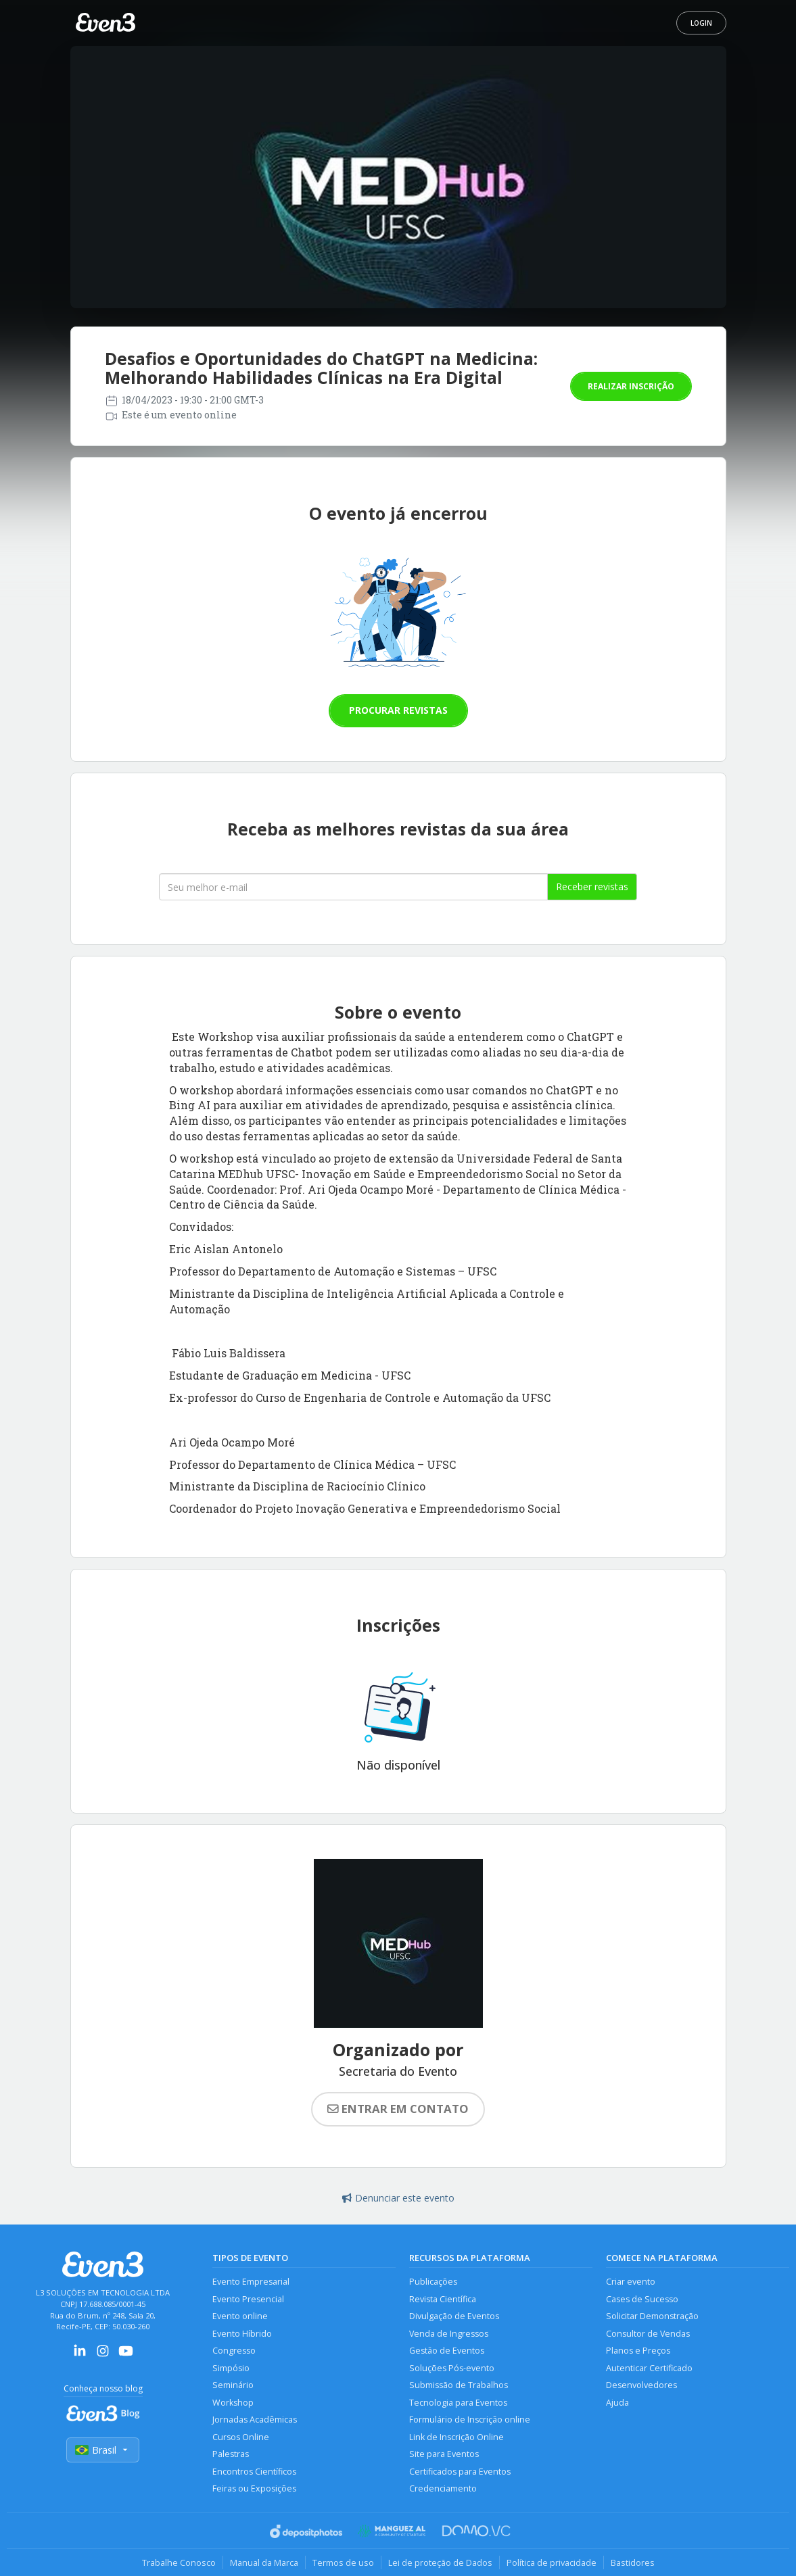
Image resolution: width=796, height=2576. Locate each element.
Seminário (233, 2385)
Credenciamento (443, 2488)
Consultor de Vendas (648, 2333)
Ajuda (617, 2402)
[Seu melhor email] (353, 886)
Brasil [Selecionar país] (103, 2450)
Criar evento (630, 2281)
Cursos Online (240, 2437)
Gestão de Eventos (446, 2350)
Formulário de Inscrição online (469, 2419)
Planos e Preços (638, 2350)
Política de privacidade (551, 2562)
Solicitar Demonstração (652, 2316)
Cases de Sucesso (642, 2299)
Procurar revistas (398, 710)
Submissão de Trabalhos (458, 2385)
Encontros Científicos (254, 2471)
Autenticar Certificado (649, 2368)
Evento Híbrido (242, 2333)
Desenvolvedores (641, 2385)
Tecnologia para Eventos (458, 2402)
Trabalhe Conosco (179, 2562)
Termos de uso (343, 2562)
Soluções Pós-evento (451, 2368)
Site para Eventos (444, 2454)
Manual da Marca (264, 2562)
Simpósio (231, 2368)
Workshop (233, 2402)
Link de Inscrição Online (456, 2437)
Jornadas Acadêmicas (254, 2419)
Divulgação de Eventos (454, 2316)
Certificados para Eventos (460, 2471)
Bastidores (633, 2562)
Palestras (230, 2454)
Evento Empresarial (250, 2281)
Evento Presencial (248, 2299)
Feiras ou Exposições (254, 2488)
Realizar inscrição (631, 386)
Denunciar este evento (398, 2197)
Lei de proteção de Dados (440, 2562)
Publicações (433, 2281)
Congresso (234, 2350)
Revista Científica (442, 2299)
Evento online (240, 2316)
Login (701, 23)
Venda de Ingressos (448, 2333)
